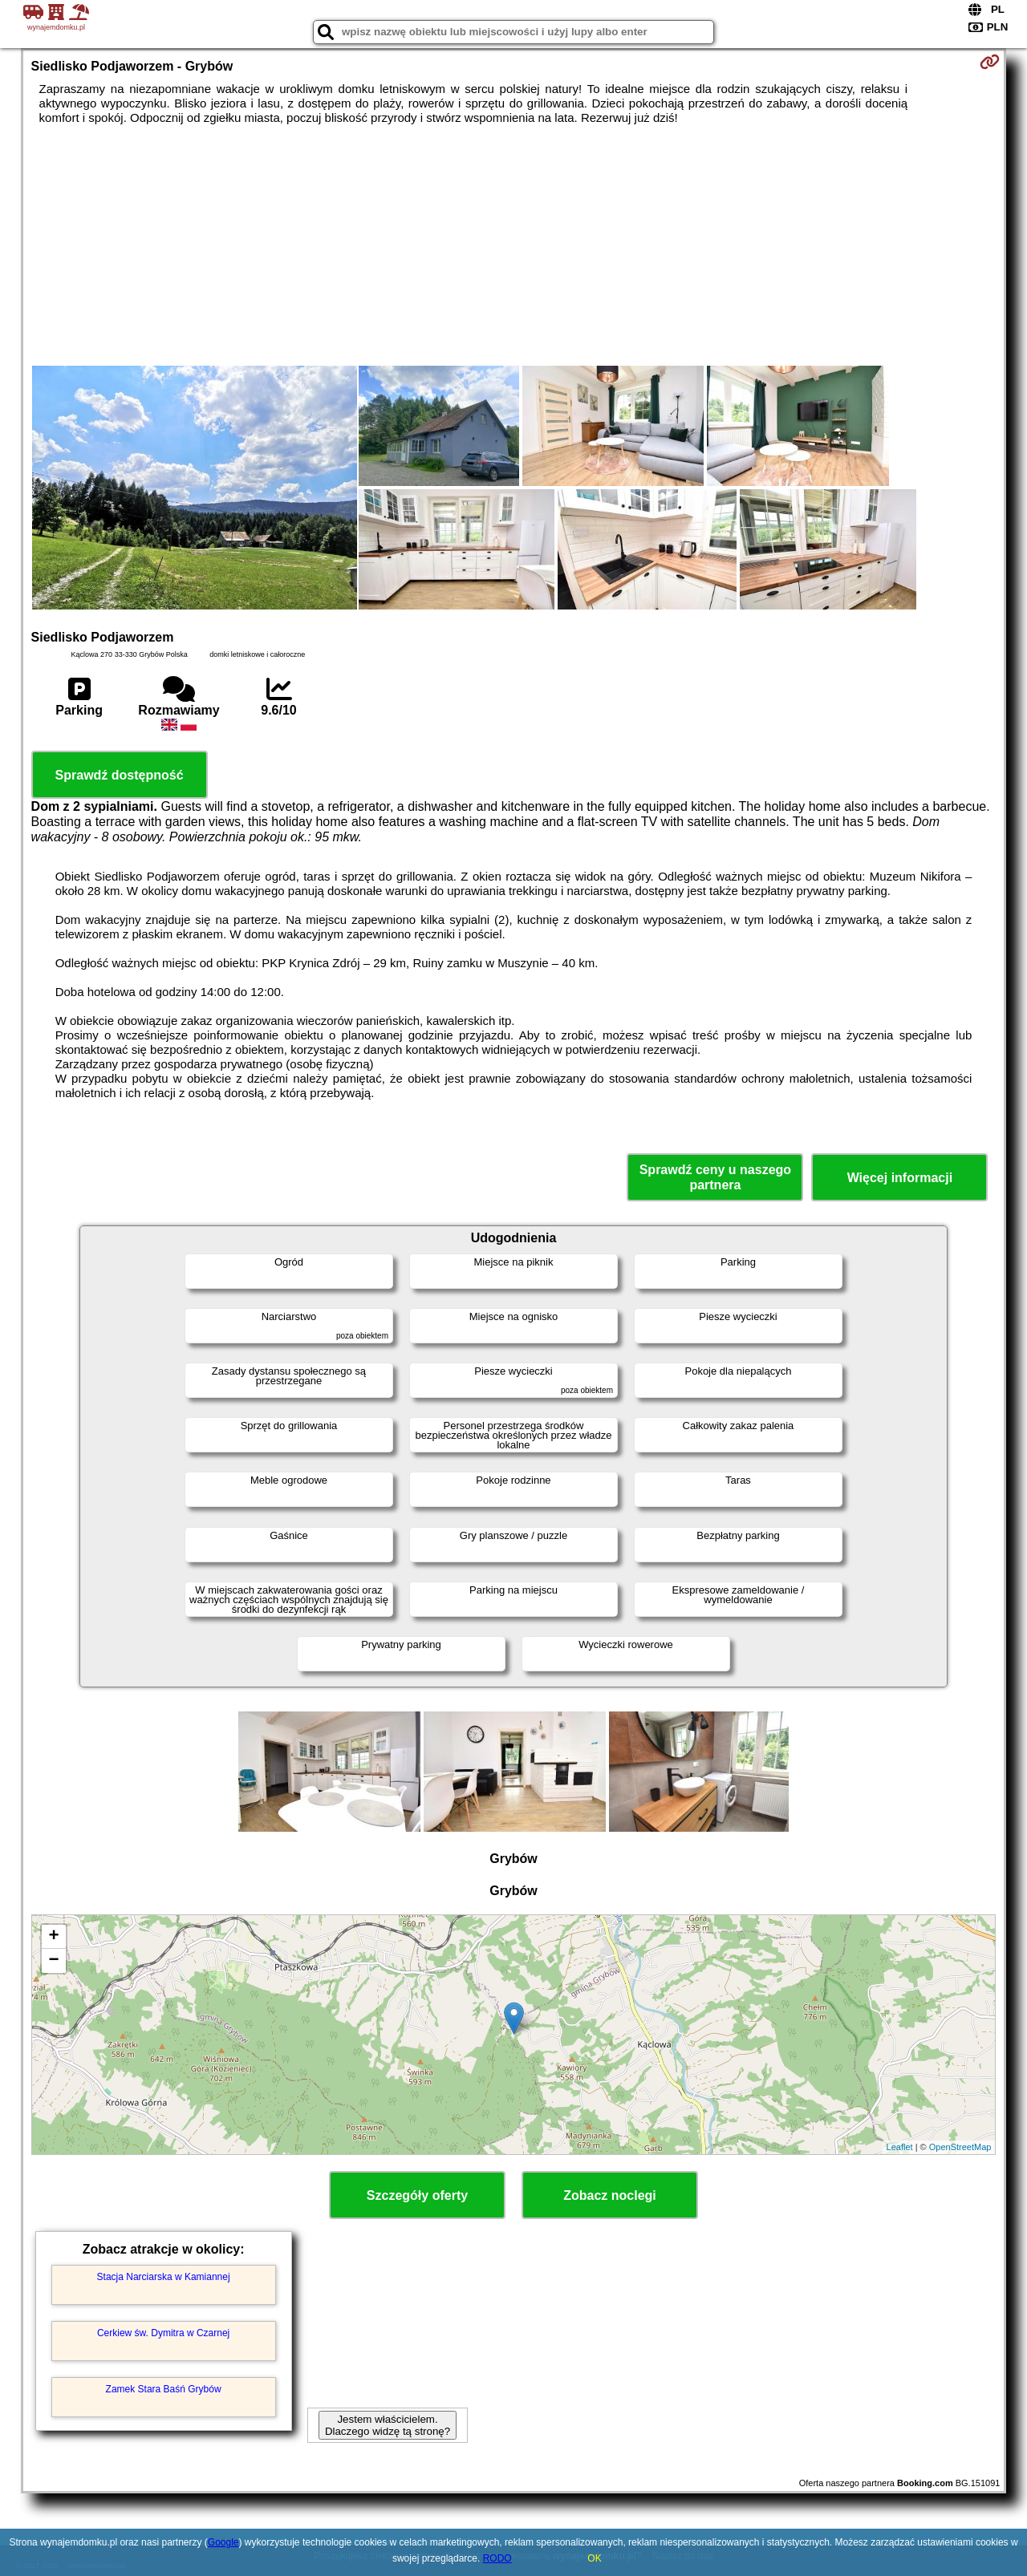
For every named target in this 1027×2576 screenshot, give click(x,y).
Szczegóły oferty (417, 2195)
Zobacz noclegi (609, 2195)
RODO (497, 2558)
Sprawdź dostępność (119, 775)
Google (223, 2542)
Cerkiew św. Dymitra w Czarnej (163, 2333)
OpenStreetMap (960, 2147)
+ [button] (53, 1937)
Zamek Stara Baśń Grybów (163, 2389)
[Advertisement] (513, 245)
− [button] (53, 1961)
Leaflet (900, 2147)
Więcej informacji (899, 1178)
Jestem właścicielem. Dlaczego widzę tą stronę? (387, 2425)
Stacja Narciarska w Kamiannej (163, 2276)
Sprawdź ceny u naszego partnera (715, 1177)
